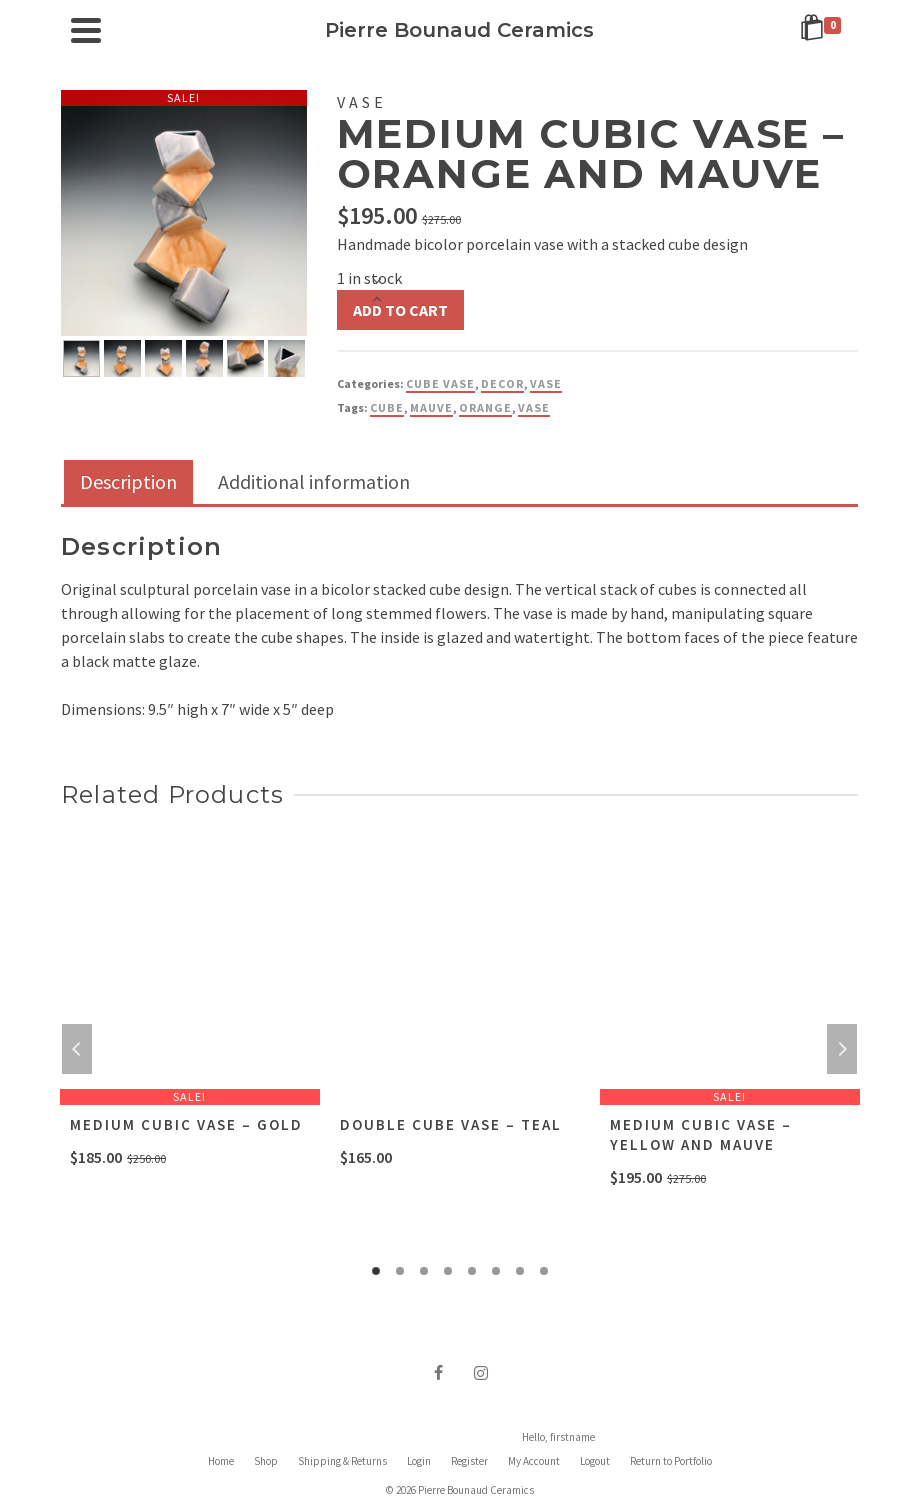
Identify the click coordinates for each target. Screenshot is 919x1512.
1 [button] (376, 1271)
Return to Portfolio (671, 1461)
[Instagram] (481, 1372)
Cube (387, 407)
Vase (546, 383)
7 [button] (520, 1271)
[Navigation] (86, 30)
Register (469, 1461)
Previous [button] (77, 1049)
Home (221, 1461)
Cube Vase (440, 383)
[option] (81, 356)
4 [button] (448, 1271)
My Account (534, 1461)
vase (534, 407)
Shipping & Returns (342, 1461)
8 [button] (544, 1271)
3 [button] (424, 1271)
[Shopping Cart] (824, 30)
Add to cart (400, 310)
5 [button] (472, 1271)
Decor (502, 383)
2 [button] (400, 1271)
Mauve (431, 407)
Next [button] (842, 1049)
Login (419, 1461)
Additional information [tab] (314, 481)
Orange (485, 407)
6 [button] (496, 1271)
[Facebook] (439, 1372)
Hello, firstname (558, 1437)
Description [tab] (128, 481)
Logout (595, 1461)
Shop (266, 1461)
